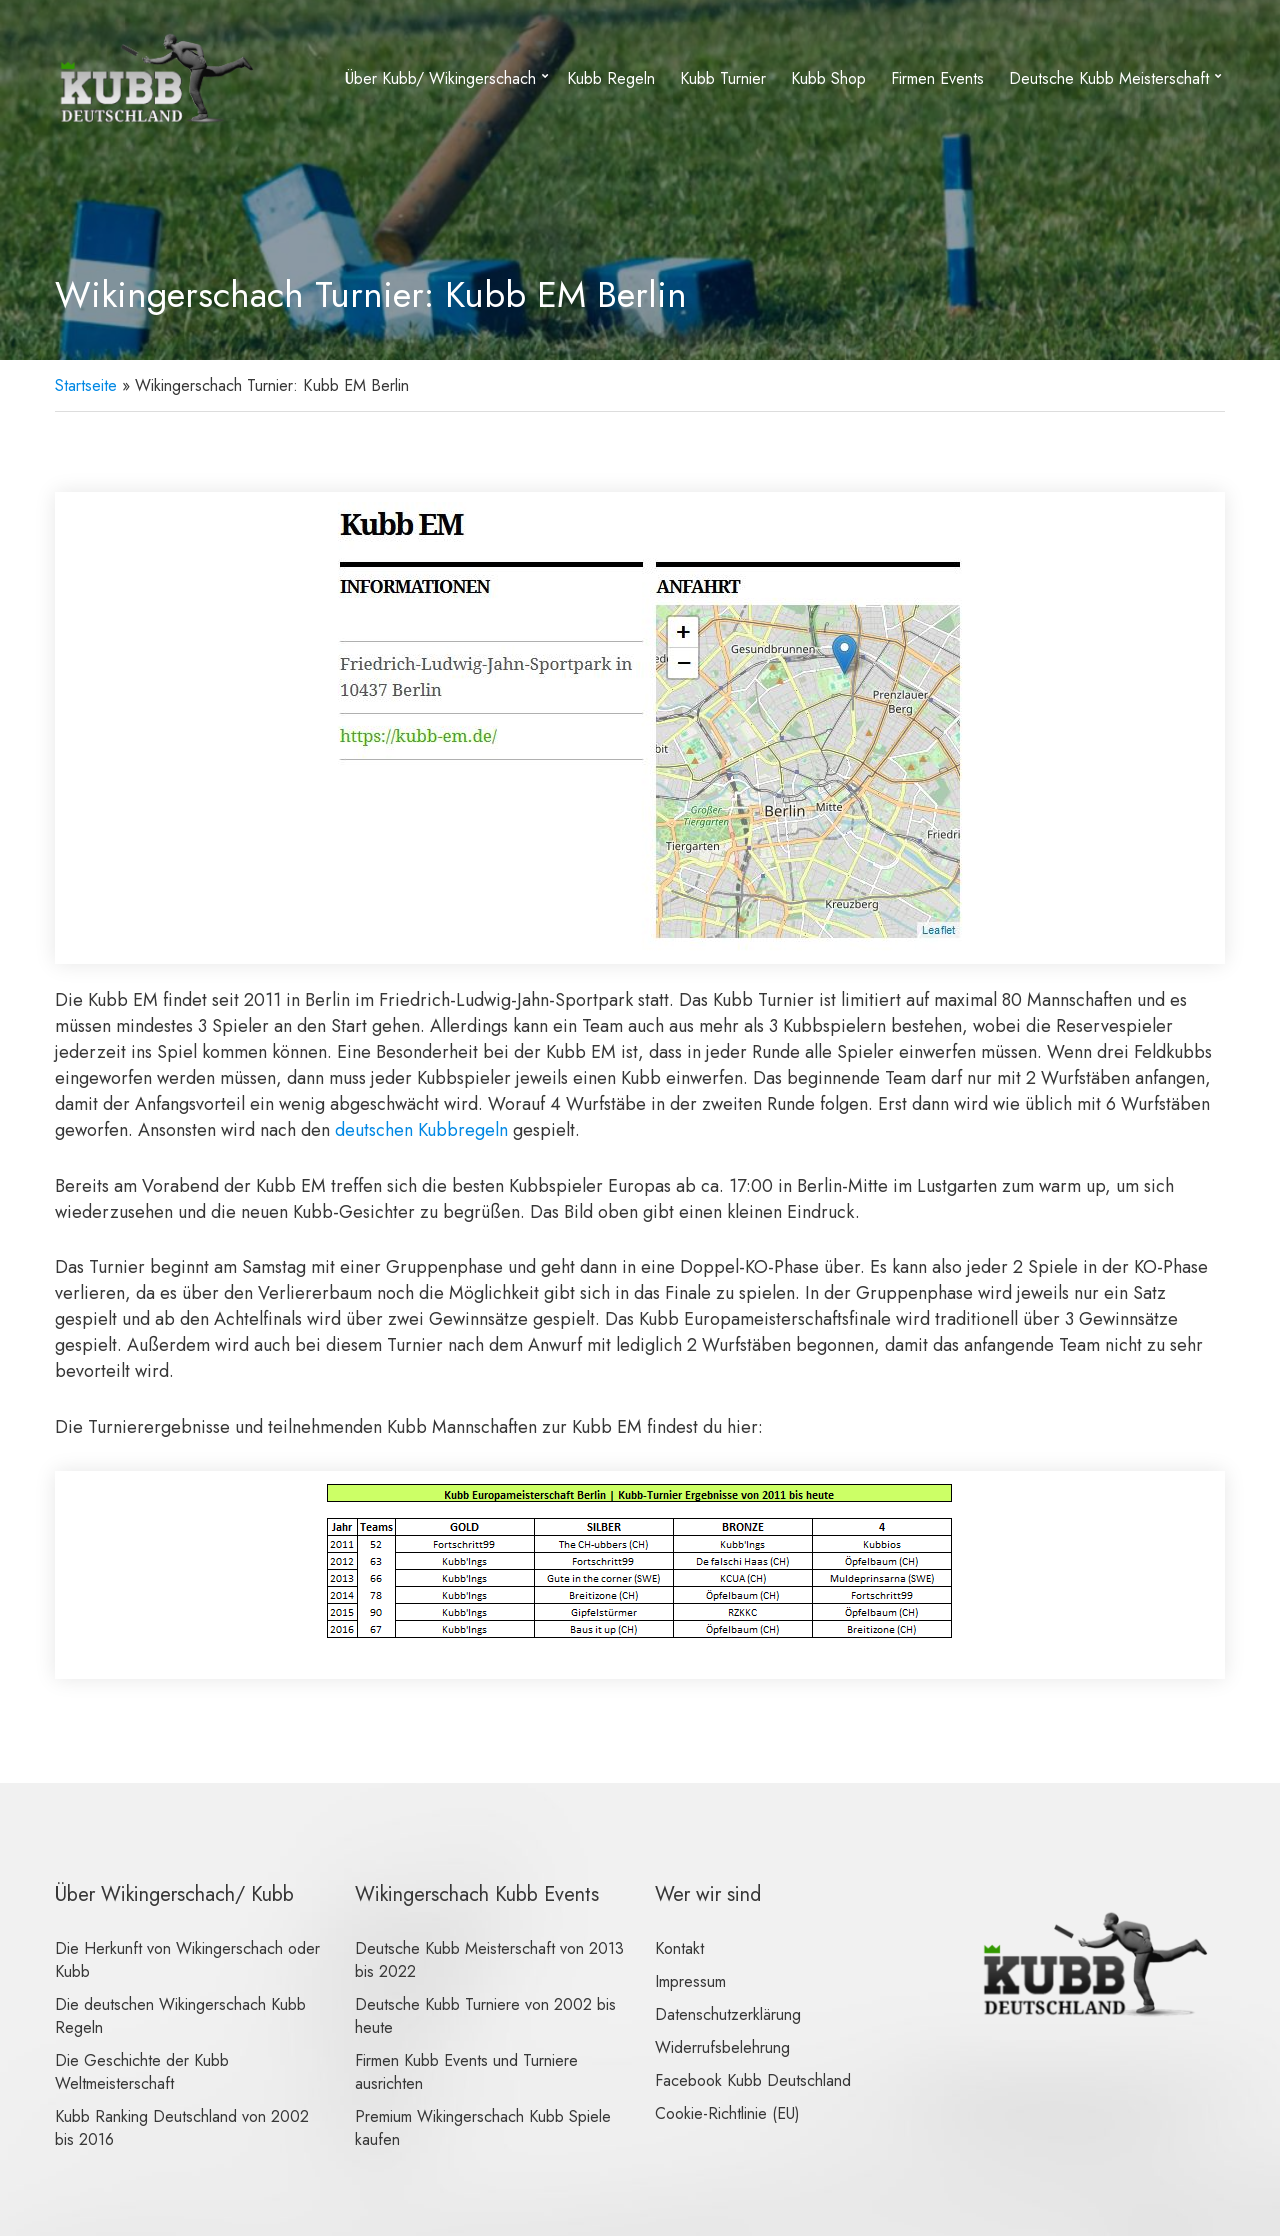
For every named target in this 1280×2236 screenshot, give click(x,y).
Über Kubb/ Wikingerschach (440, 78)
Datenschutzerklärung (728, 2014)
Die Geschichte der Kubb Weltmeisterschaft (142, 2072)
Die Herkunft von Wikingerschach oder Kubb (187, 1960)
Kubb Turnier (723, 78)
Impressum (690, 1981)
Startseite (86, 385)
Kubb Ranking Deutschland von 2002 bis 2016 (182, 2128)
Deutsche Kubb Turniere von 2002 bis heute (485, 2016)
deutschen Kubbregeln (421, 1130)
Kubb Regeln (611, 78)
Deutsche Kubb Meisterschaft (1109, 78)
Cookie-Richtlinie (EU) (727, 2113)
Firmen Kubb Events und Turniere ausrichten (466, 2072)
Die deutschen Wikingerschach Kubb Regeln (180, 2016)
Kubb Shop (828, 78)
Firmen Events (937, 78)
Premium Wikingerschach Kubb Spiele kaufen (483, 2128)
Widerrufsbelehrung (722, 2047)
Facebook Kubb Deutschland (753, 2080)
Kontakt (679, 1948)
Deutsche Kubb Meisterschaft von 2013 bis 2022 (489, 1960)
